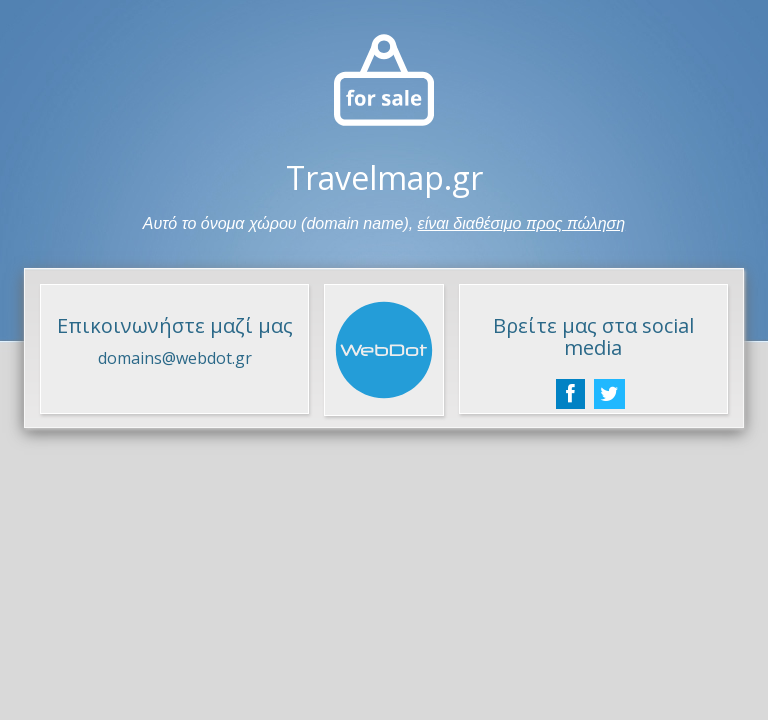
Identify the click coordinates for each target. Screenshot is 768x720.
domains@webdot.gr (175, 358)
